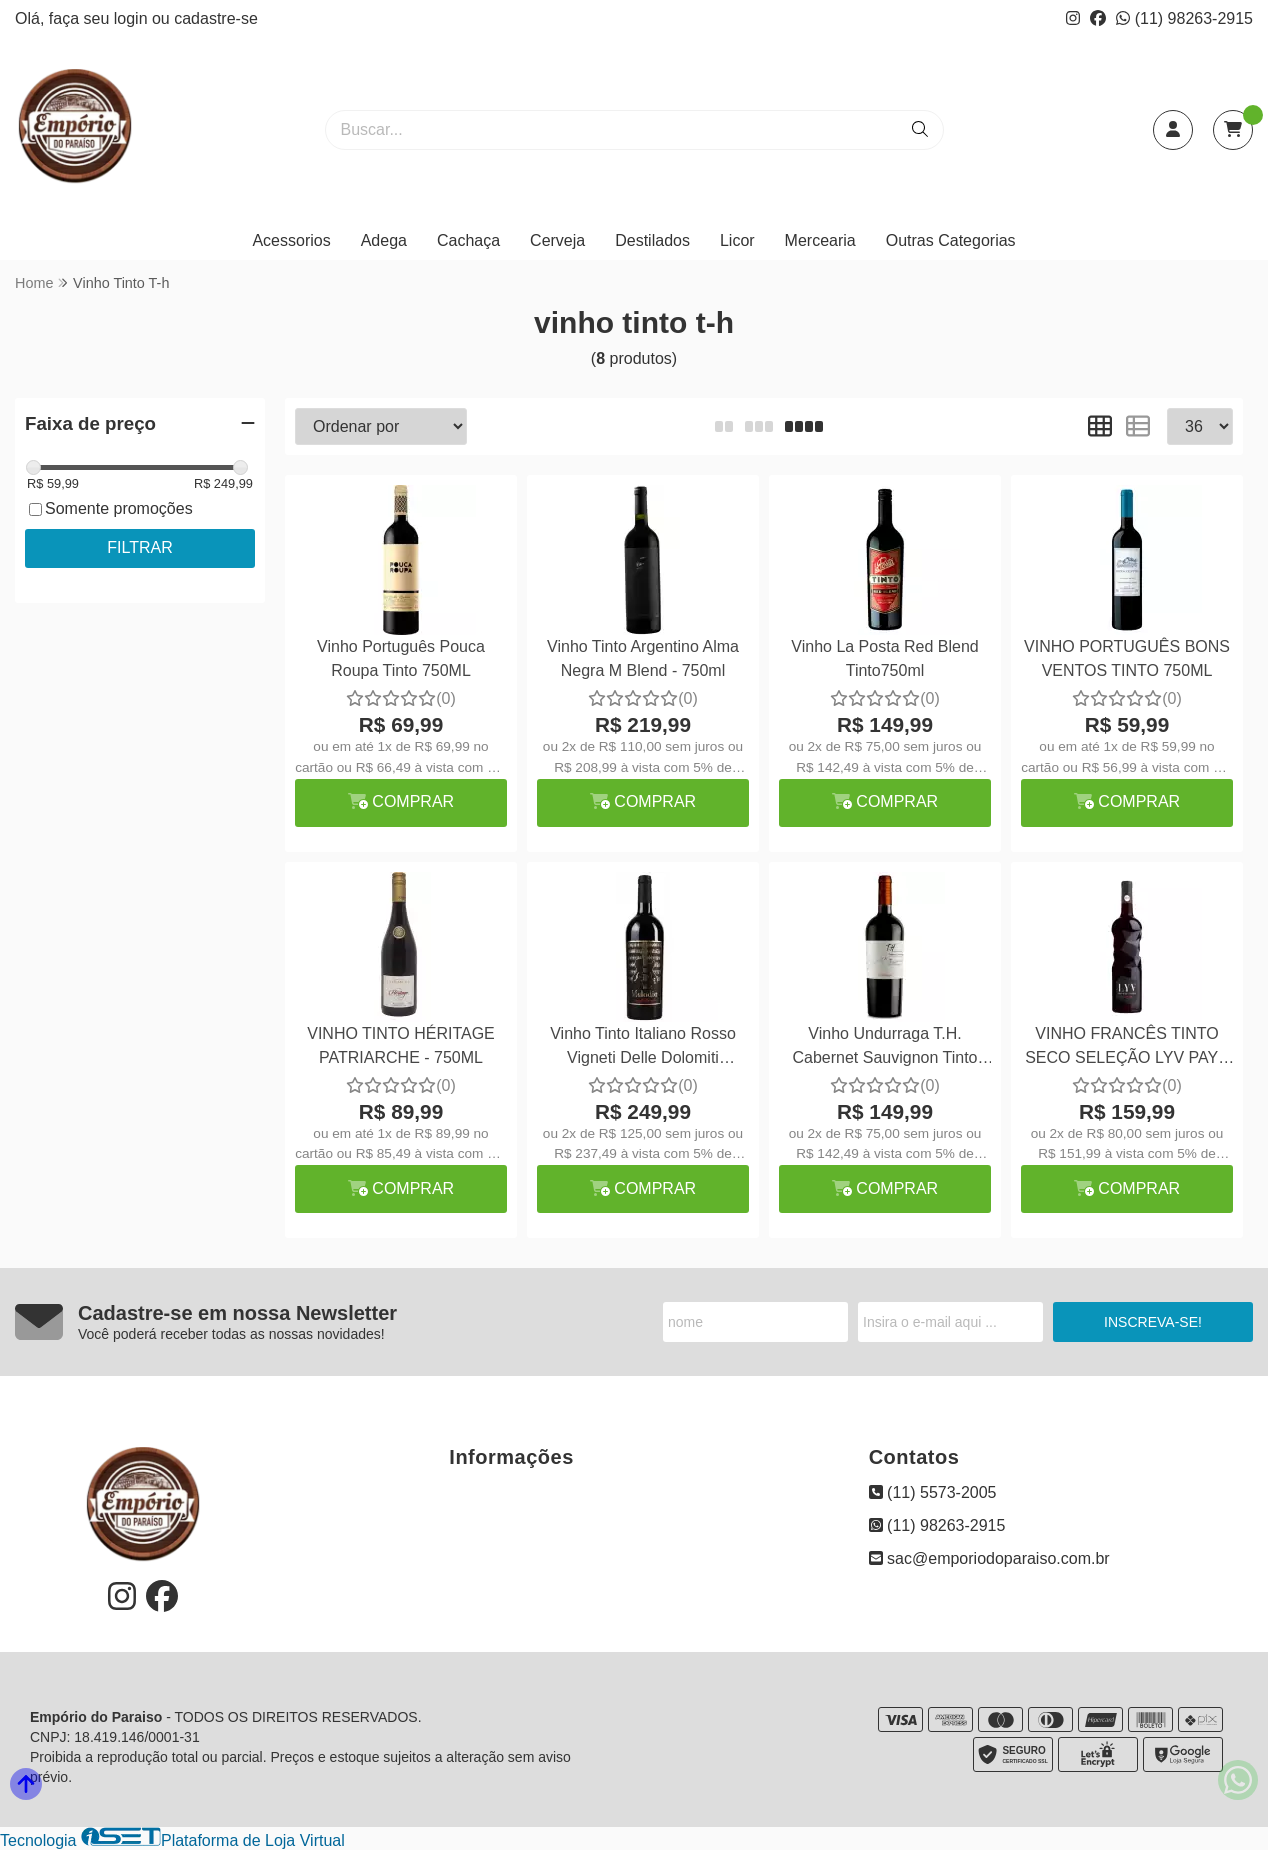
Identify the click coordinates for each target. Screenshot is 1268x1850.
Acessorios (291, 240)
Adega (384, 240)
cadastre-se (216, 18)
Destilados (652, 240)
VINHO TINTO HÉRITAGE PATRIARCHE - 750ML (401, 1045)
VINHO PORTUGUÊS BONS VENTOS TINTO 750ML (1127, 658)
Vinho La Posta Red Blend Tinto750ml (884, 658)
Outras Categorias (951, 240)
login (133, 18)
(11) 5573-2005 (933, 1492)
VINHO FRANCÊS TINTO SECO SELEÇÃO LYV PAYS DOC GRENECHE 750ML (1127, 1048)
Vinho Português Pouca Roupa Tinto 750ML (401, 658)
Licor (737, 240)
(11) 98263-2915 (1184, 18)
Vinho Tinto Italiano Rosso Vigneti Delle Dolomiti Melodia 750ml (643, 1048)
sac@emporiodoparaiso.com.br (989, 1558)
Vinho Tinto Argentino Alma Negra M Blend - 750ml (643, 658)
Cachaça (468, 240)
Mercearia (820, 240)
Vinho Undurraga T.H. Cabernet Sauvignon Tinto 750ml (884, 1048)
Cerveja (557, 240)
